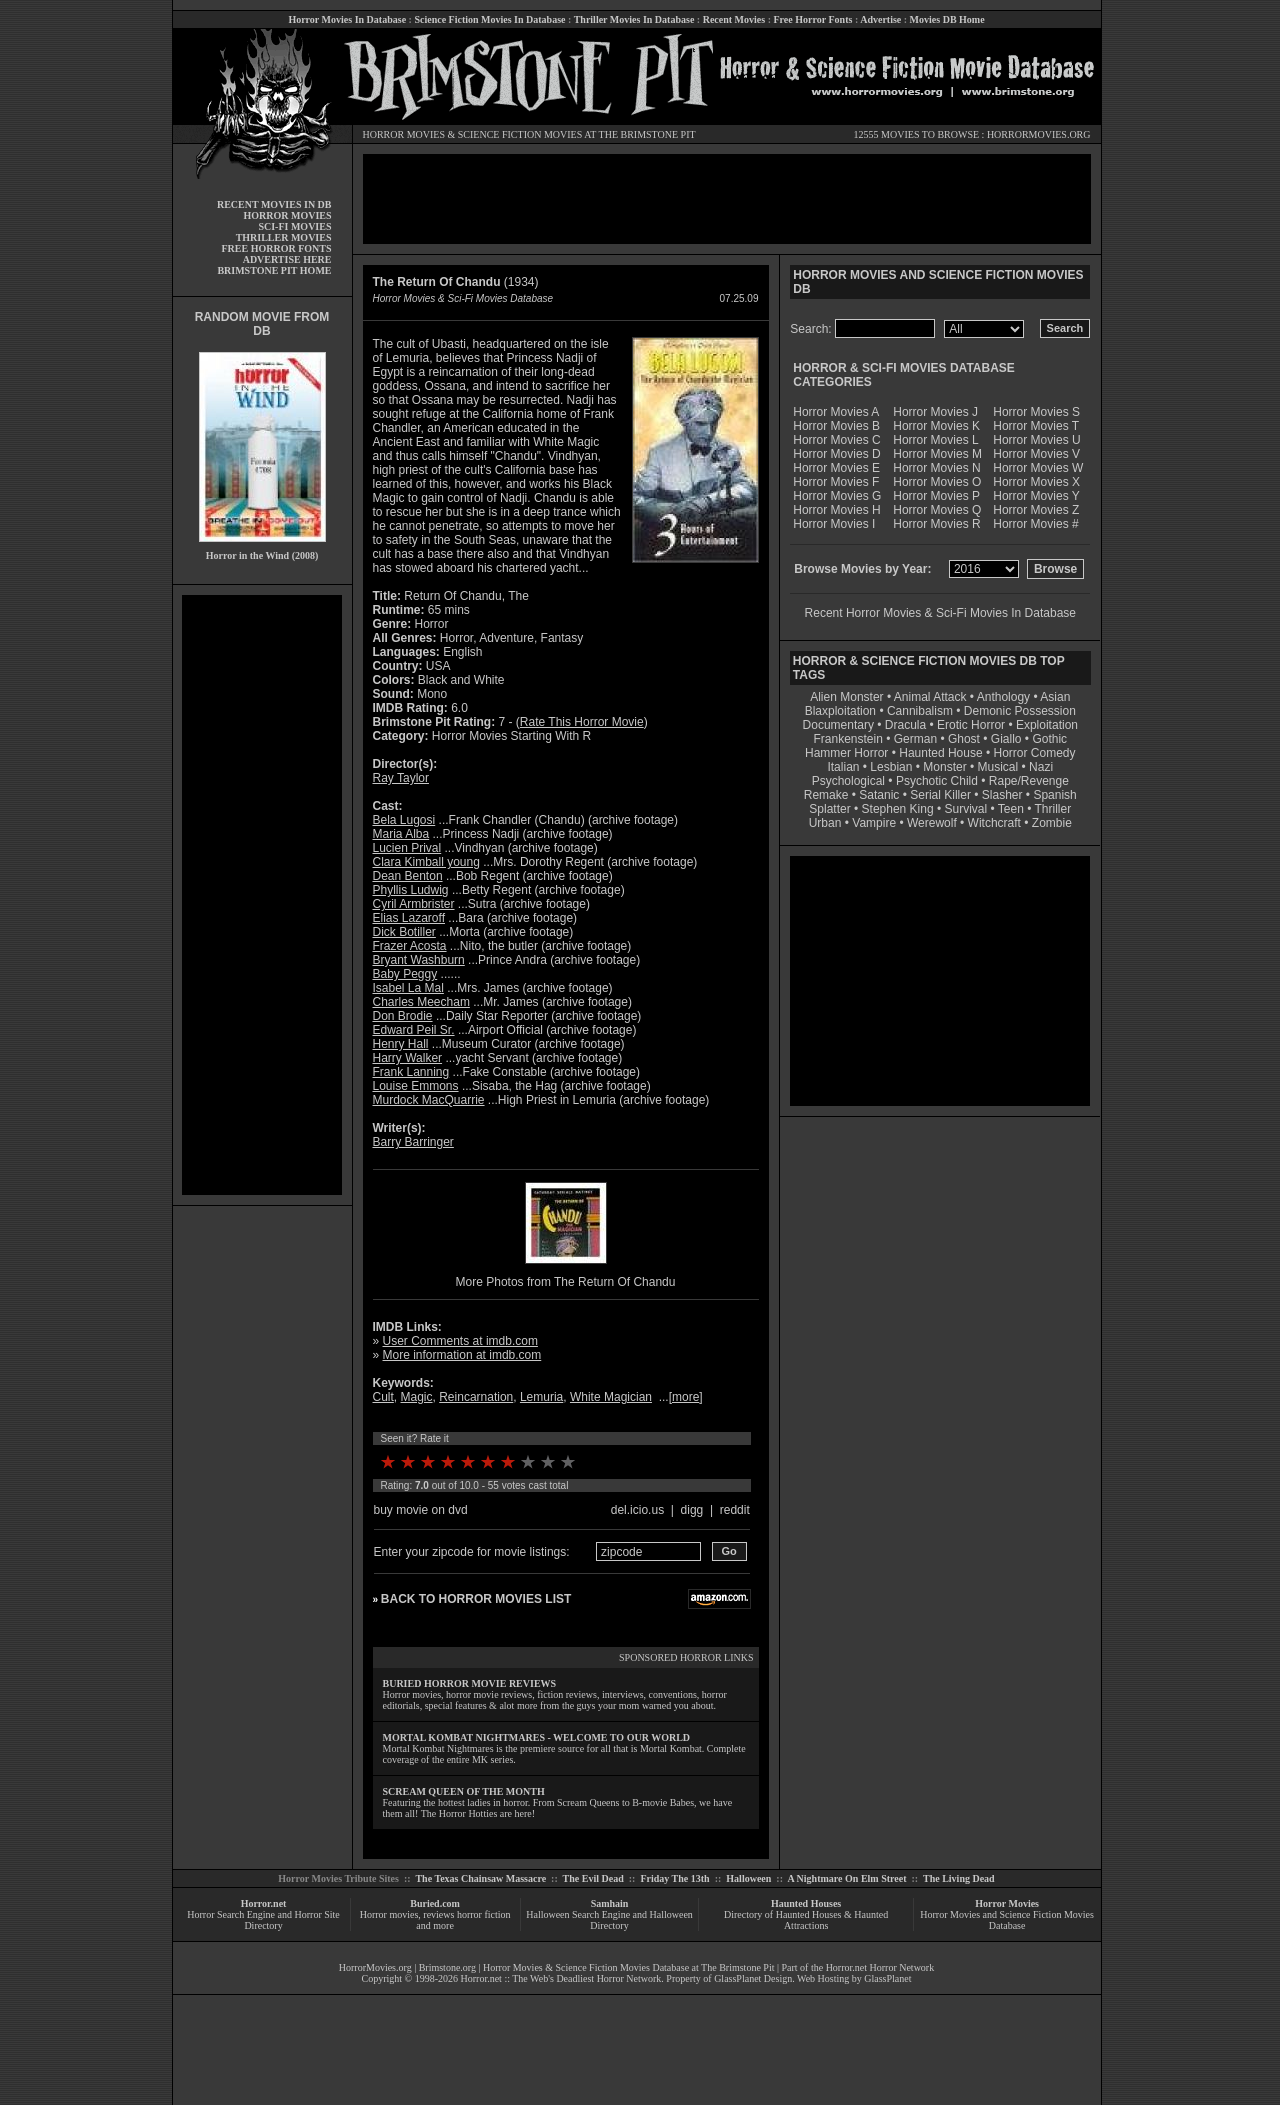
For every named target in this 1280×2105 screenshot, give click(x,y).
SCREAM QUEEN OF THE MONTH (464, 1791)
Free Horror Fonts (813, 19)
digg (692, 1510)
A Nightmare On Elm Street (846, 1878)
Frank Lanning (411, 1072)
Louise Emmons (416, 1086)
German (915, 739)
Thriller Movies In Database (634, 19)
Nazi (1041, 767)
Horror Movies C (836, 440)
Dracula (905, 725)
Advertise (880, 19)
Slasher (1002, 795)
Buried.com (435, 1903)
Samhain (610, 1903)
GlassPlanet (887, 1978)
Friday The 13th (674, 1878)
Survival (966, 809)
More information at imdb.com (462, 1355)
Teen (1011, 809)
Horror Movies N (936, 468)
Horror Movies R (936, 524)
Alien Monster (846, 697)
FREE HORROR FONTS (276, 248)
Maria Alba (401, 834)
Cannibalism (920, 711)
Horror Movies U (1036, 440)
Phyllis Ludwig (411, 890)
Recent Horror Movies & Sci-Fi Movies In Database (940, 613)
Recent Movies (734, 19)
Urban (825, 823)
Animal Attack (930, 697)
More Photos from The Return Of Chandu (566, 1282)
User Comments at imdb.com (460, 1341)
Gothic (1049, 739)
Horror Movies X (1036, 482)
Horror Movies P (936, 496)
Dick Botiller (404, 932)
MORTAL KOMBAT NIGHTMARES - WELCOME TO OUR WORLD (537, 1737)
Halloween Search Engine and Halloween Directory (609, 1920)
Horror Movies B (836, 426)
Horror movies (389, 1914)
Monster (944, 767)
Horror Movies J (935, 412)
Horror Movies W (1038, 468)
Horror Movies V (1036, 454)
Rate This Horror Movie (582, 722)
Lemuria (541, 1397)
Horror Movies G (837, 496)
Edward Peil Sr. (414, 1030)
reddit (735, 1510)
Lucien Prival (407, 848)
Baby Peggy (405, 974)
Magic (417, 1397)
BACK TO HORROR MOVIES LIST (476, 1599)
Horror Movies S (1036, 412)
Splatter (829, 809)
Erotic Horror (971, 725)
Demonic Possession (1020, 711)
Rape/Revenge (1029, 781)
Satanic (879, 795)
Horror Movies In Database (347, 19)
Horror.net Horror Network (880, 1967)
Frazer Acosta (410, 946)
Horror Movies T (1036, 426)
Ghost (964, 739)
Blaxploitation (840, 711)
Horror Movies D (836, 454)
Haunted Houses (806, 1903)
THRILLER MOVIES (284, 237)
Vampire (874, 823)
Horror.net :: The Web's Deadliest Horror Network (561, 1978)
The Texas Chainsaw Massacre (480, 1878)
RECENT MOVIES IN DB (274, 204)
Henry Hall (401, 1044)
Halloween (748, 1878)
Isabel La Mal (408, 988)
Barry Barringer (413, 1142)
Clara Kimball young (426, 862)
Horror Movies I (834, 524)
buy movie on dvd (421, 1510)
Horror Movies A (836, 412)
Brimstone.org (447, 1967)
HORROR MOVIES (404, 134)
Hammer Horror (846, 753)
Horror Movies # (1035, 524)
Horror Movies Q (937, 510)
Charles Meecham (421, 1002)
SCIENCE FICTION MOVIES (520, 134)
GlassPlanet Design (753, 1978)
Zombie (1052, 823)
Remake (826, 795)
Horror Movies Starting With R (511, 736)
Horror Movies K (936, 426)
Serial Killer (940, 795)
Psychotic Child (937, 781)
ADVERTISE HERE (287, 259)
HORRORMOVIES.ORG (1039, 134)
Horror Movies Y (1036, 496)
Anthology (1003, 697)
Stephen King (898, 809)
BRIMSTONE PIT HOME (274, 270)
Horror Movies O (937, 482)
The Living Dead (959, 1878)
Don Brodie (403, 1016)
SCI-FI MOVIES (294, 226)
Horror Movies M (937, 454)
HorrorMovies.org (375, 1967)
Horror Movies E (836, 468)
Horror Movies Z (1036, 510)
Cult (383, 1397)
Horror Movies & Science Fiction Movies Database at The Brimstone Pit (628, 1967)
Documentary (838, 725)
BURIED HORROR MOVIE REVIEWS (470, 1683)
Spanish (1054, 795)
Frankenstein (847, 739)
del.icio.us (637, 1510)
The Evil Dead (593, 1878)
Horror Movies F (836, 482)
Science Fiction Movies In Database (489, 19)
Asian (1055, 697)
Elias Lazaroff (409, 918)
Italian (843, 767)
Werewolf (932, 823)
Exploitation (1047, 725)
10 (568, 1462)
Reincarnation (476, 1397)
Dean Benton (408, 876)
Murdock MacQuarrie (429, 1100)
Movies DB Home (947, 19)
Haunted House (940, 753)
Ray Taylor (401, 778)
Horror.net (264, 1903)
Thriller (1053, 809)
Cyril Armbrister (414, 904)
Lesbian (892, 767)
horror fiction (484, 1914)
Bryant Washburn (419, 960)
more (685, 1397)
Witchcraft (994, 823)
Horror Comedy (1035, 753)
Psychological (848, 781)
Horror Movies (1007, 1903)
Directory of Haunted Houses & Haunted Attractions (806, 1920)
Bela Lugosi (404, 820)
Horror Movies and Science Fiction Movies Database (1007, 1920)
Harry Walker (408, 1058)
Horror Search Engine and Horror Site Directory (263, 1920)
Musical (998, 767)
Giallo (1006, 739)
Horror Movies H (836, 510)
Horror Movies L (935, 440)
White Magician (611, 1397)
